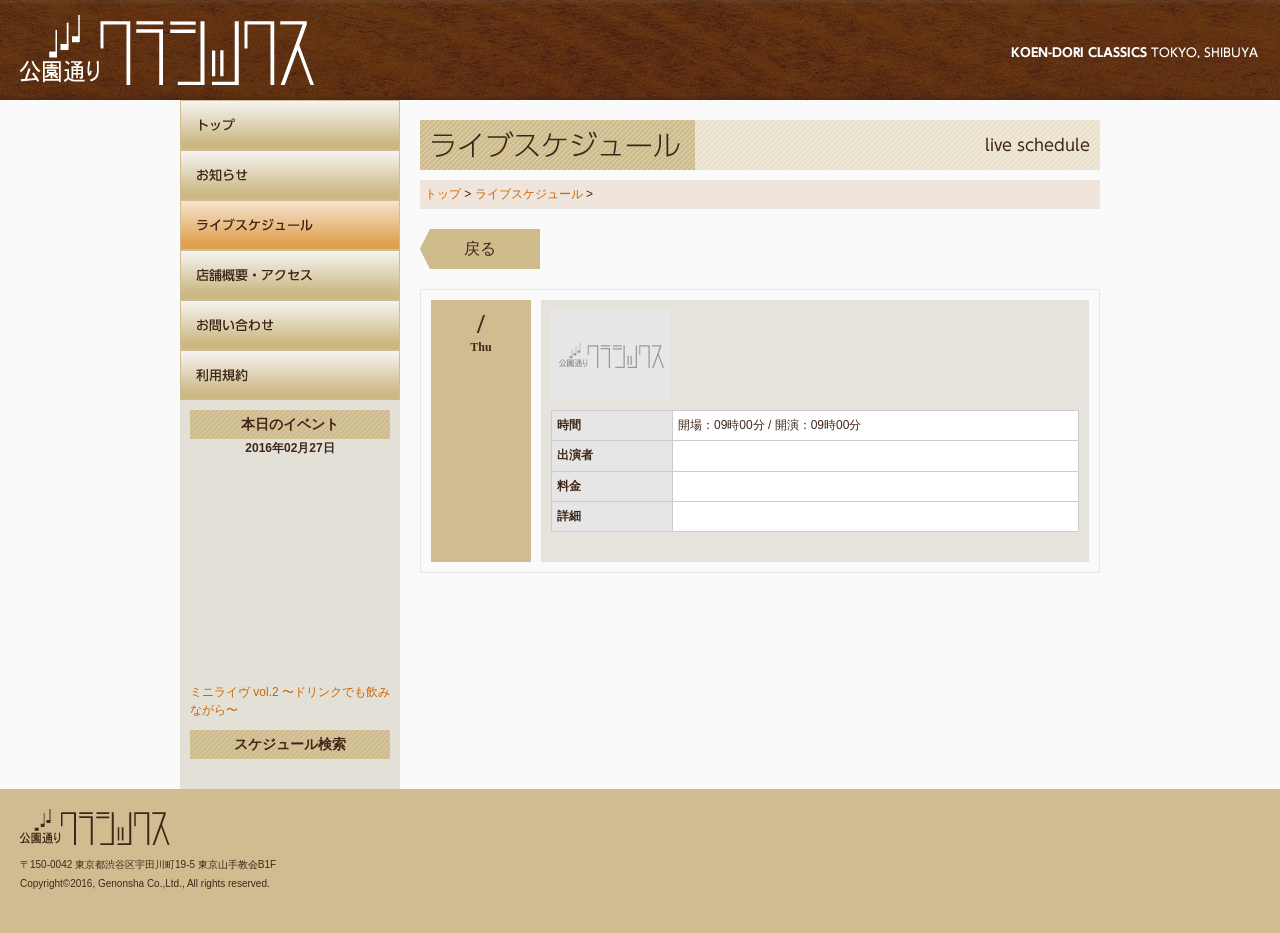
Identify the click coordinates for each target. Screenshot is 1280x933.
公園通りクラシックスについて (290, 375)
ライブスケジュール (529, 194)
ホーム (290, 125)
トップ (443, 194)
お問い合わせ (290, 325)
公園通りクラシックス (167, 50)
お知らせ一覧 (290, 175)
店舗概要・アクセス (290, 275)
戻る (480, 248)
